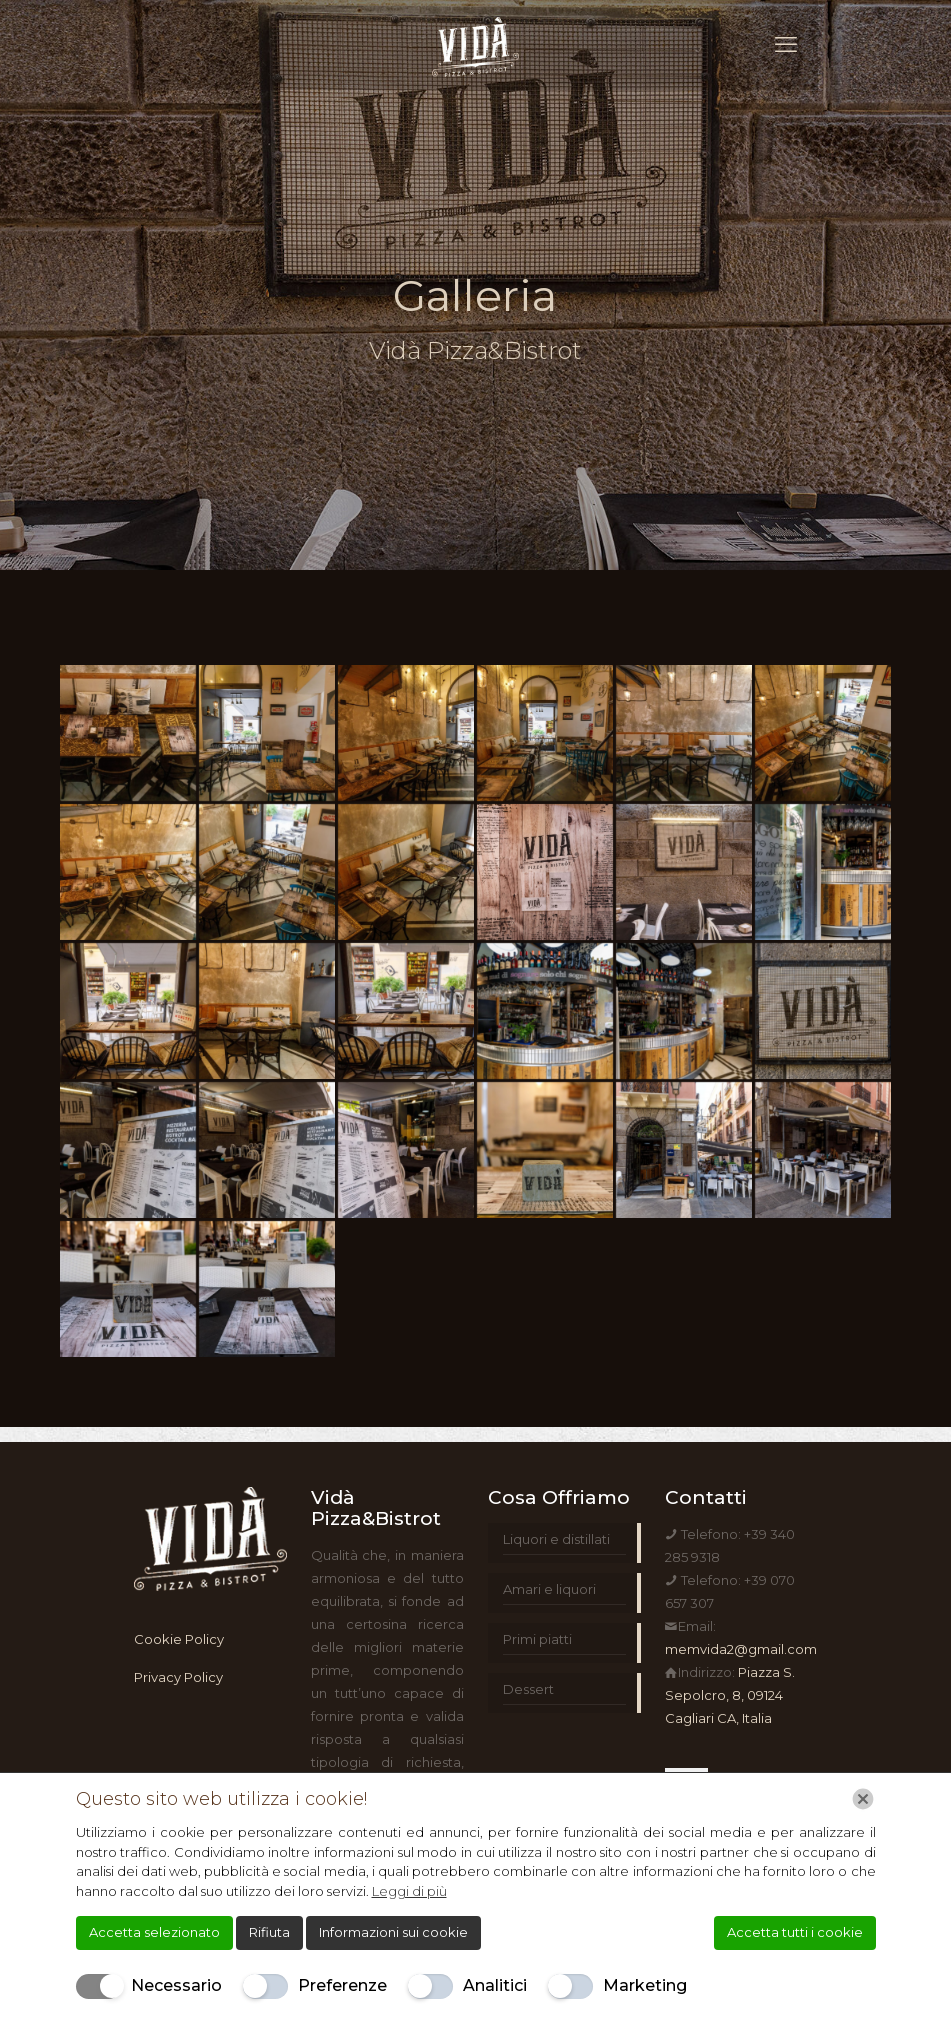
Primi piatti (537, 1639)
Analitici (495, 1985)
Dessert (528, 1689)
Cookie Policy (179, 1639)
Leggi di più (409, 1891)
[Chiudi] (863, 1799)
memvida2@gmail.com (741, 1649)
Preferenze (342, 1985)
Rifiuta (269, 1932)
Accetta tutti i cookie (795, 1932)
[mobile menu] (786, 45)
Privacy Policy (178, 1677)
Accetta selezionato (154, 1932)
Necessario (176, 1985)
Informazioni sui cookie (393, 1932)
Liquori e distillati (556, 1539)
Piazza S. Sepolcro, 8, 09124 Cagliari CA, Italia (730, 1695)
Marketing (645, 1985)
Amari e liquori (549, 1589)
